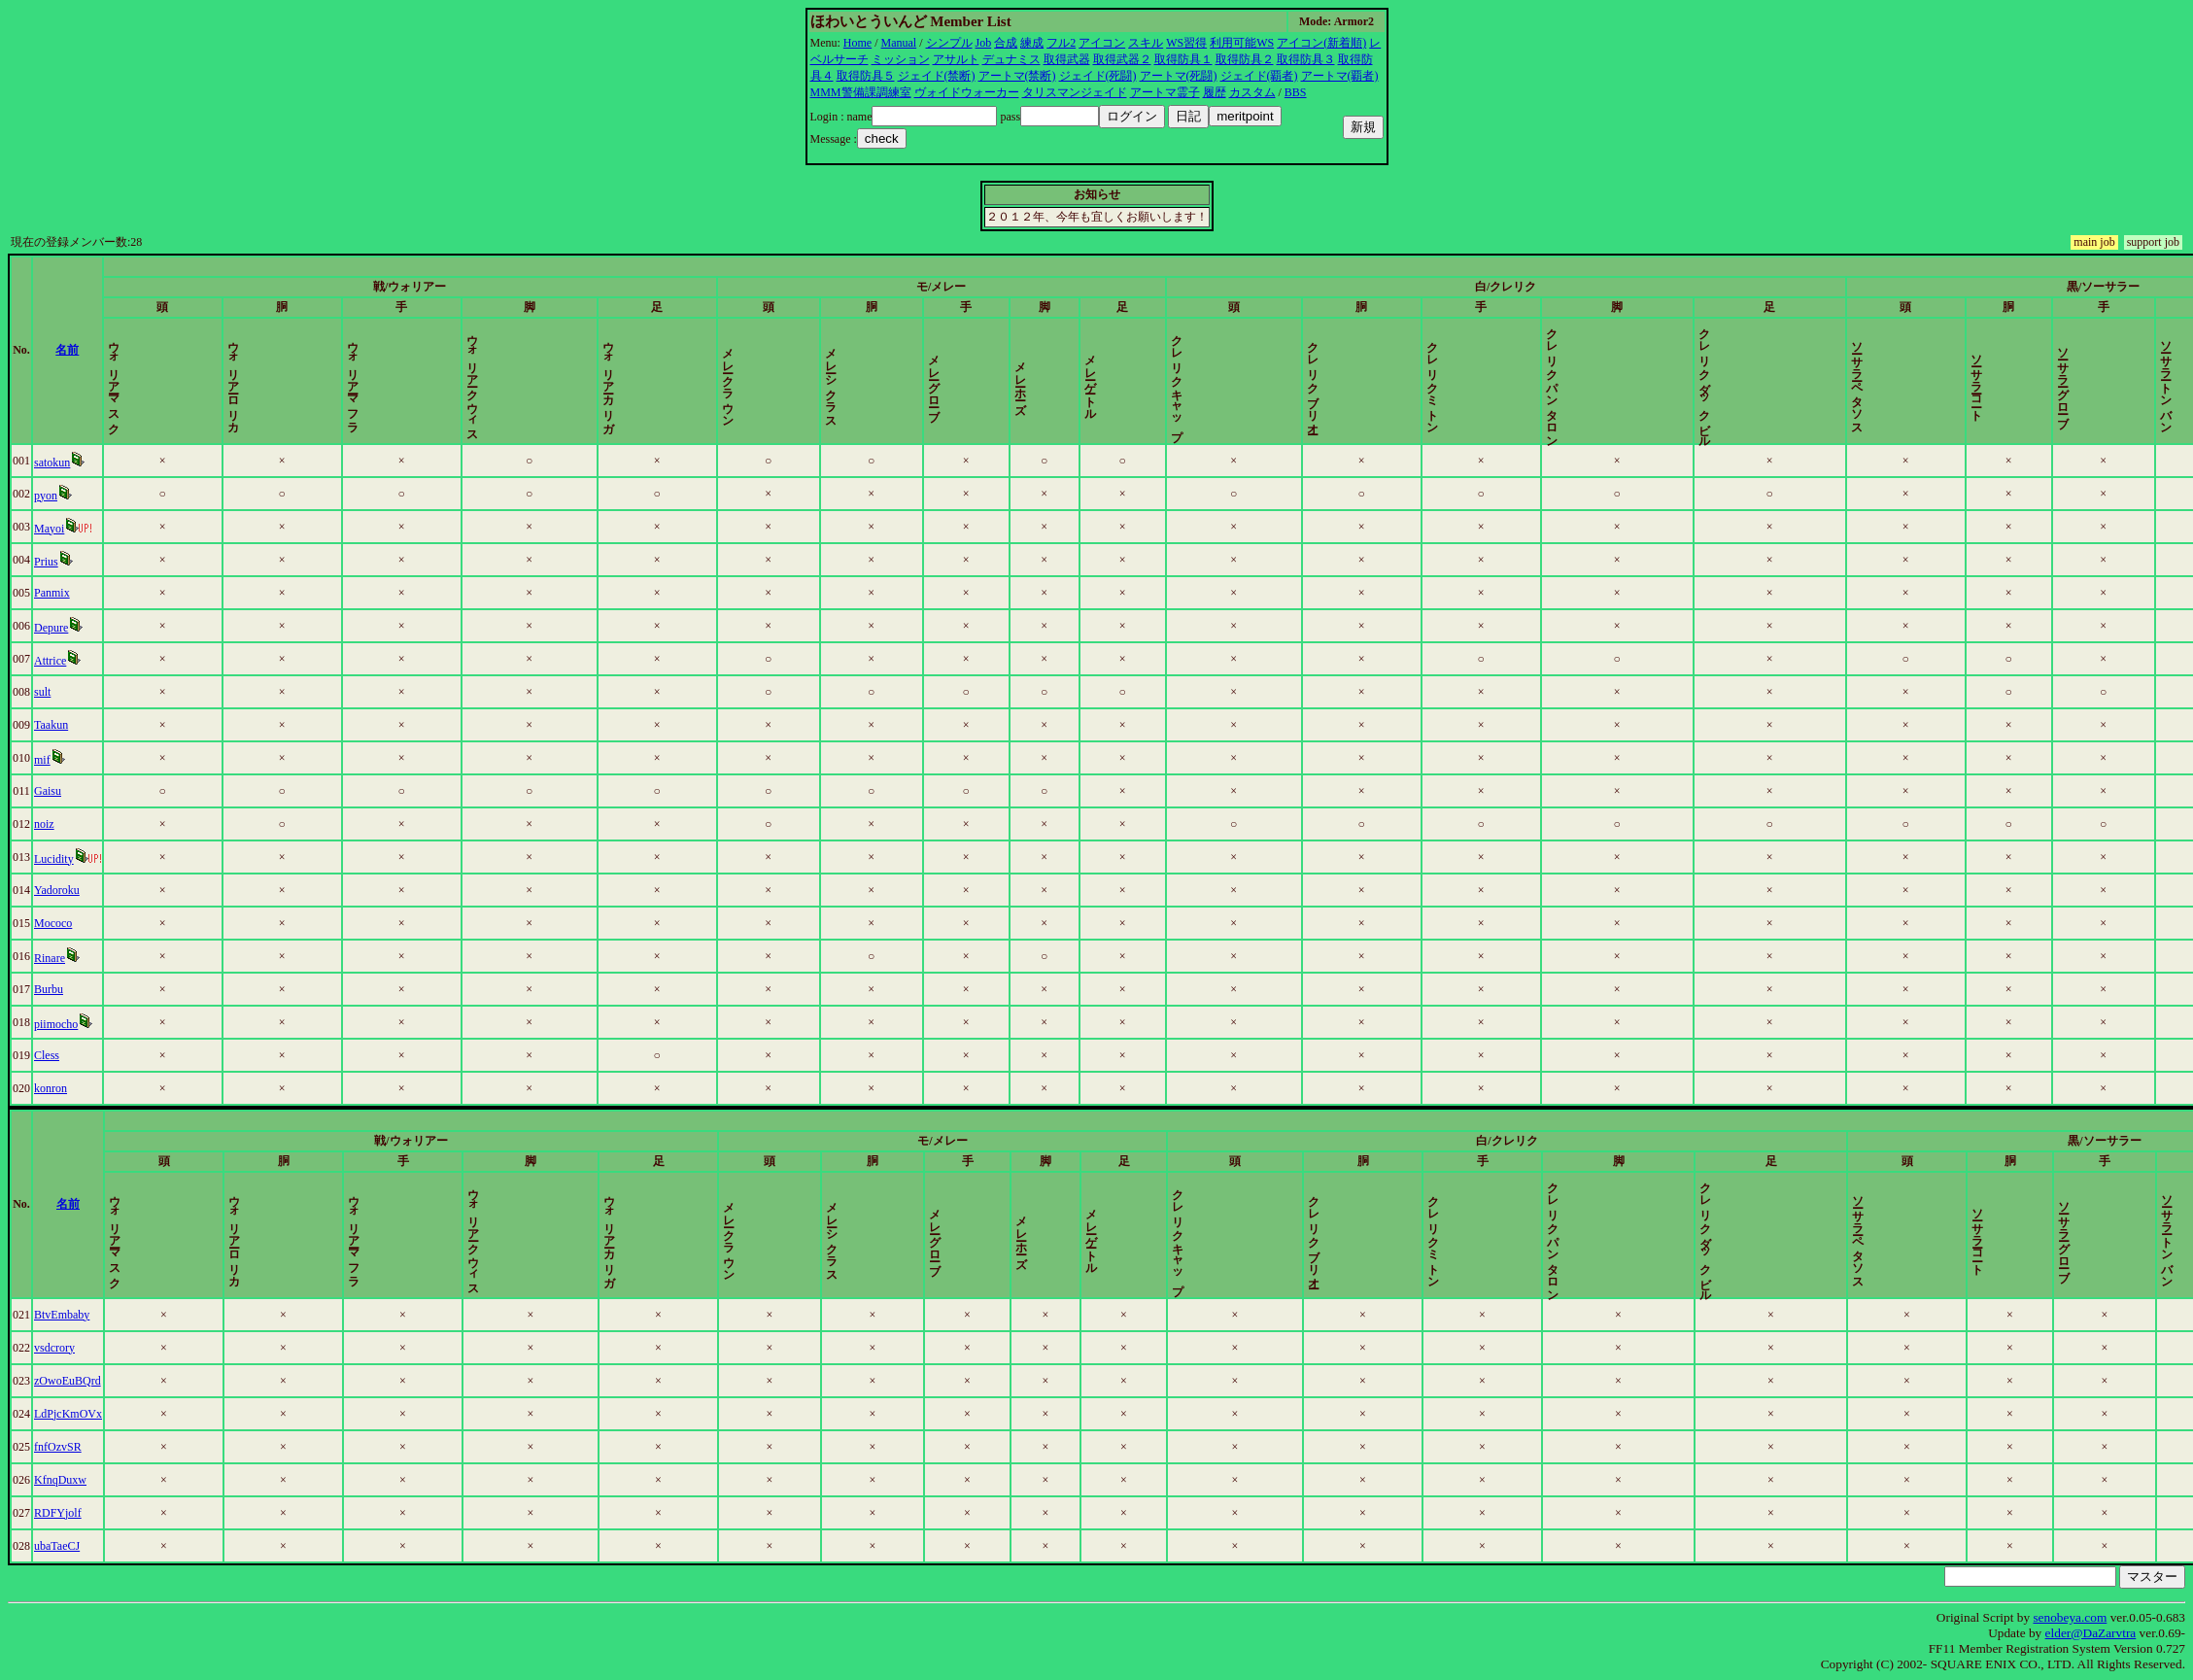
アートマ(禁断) (1017, 76)
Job (984, 43)
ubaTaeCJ (57, 1546)
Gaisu (47, 791)
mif (42, 760)
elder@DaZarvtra (2091, 1633)
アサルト (956, 59)
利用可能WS (1242, 43)
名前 (67, 350)
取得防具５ (866, 76)
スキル (1145, 43)
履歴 (1214, 92)
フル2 (1061, 43)
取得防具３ (1306, 59)
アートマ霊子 (1165, 92)
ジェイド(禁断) (937, 76)
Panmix (52, 593)
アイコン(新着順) (1321, 43)
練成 (1032, 43)
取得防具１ (1183, 59)
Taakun (51, 725)
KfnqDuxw (60, 1480)
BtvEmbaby (61, 1314)
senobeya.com (2070, 1617)
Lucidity (54, 859)
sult (42, 692)
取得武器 (1067, 59)
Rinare (49, 958)
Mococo (53, 923)
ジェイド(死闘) (1098, 76)
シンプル (949, 43)
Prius (46, 561)
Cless (46, 1055)
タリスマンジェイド (1074, 92)
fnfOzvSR (58, 1447)
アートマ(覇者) (1340, 76)
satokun (52, 462)
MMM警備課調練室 (860, 92)
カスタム (1252, 92)
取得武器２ (1122, 59)
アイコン (1102, 43)
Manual (899, 43)
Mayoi (49, 528)
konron (50, 1088)
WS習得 (1186, 43)
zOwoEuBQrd (67, 1381)
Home (857, 43)
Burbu (48, 989)
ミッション (901, 59)
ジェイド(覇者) (1259, 76)
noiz (44, 824)
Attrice (50, 661)
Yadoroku (57, 890)
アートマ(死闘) (1178, 76)
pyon (45, 495)
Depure (51, 627)
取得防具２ (1245, 59)
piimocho (56, 1024)
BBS (1296, 92)
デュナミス (1011, 59)
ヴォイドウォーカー (966, 92)
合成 (1005, 43)
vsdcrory (54, 1347)
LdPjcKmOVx (68, 1414)
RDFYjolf (58, 1513)
